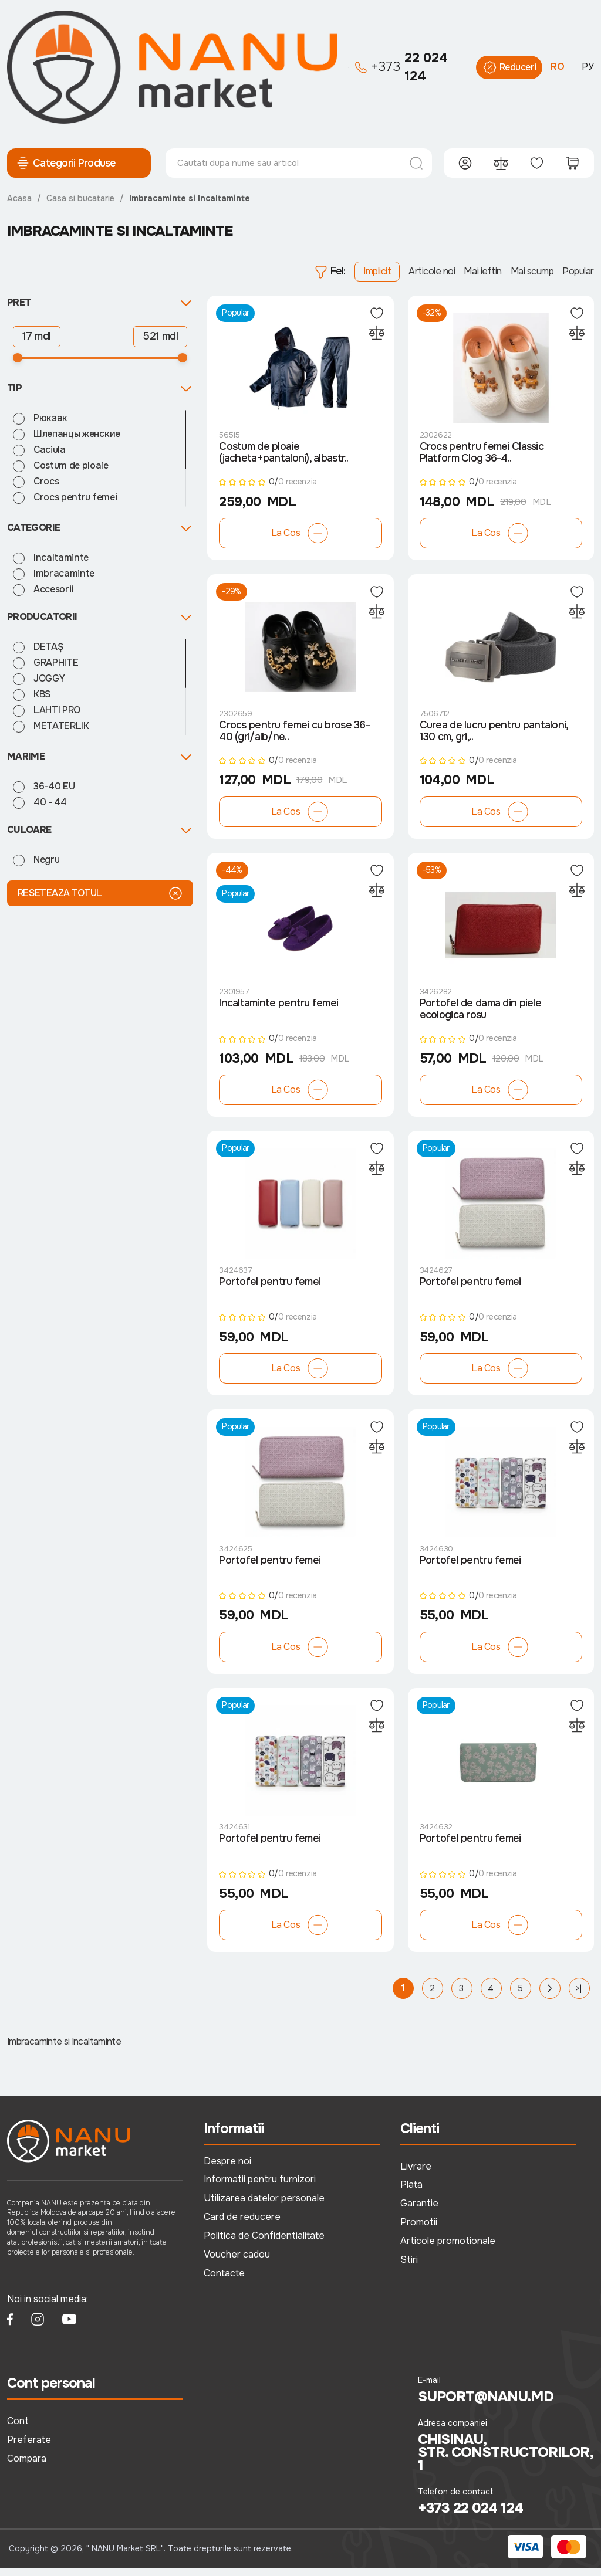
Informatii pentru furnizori (260, 2188)
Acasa (19, 198)
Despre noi (227, 2169)
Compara (26, 2466)
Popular (578, 271)
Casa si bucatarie (80, 198)
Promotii (418, 2231)
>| (579, 1997)
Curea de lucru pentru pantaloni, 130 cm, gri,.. (494, 733)
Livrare (415, 2174)
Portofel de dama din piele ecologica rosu (480, 1014)
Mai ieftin (482, 271)
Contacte (224, 2281)
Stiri (409, 2268)
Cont (18, 2429)
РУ (588, 66)
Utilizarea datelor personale (264, 2207)
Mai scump (532, 271)
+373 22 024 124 (470, 2516)
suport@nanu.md (485, 2404)
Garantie (419, 2212)
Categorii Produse (66, 163)
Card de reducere (242, 2225)
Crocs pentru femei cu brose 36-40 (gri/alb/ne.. (294, 733)
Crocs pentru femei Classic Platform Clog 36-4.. (481, 454)
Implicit (377, 271)
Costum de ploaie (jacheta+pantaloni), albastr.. (283, 454)
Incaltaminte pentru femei (278, 1008)
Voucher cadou (237, 2262)
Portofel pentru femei (269, 1288)
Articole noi (431, 271)
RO (558, 66)
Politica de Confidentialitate (264, 2244)
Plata (411, 2193)
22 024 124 (401, 67)
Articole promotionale (447, 2249)
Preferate (29, 2448)
